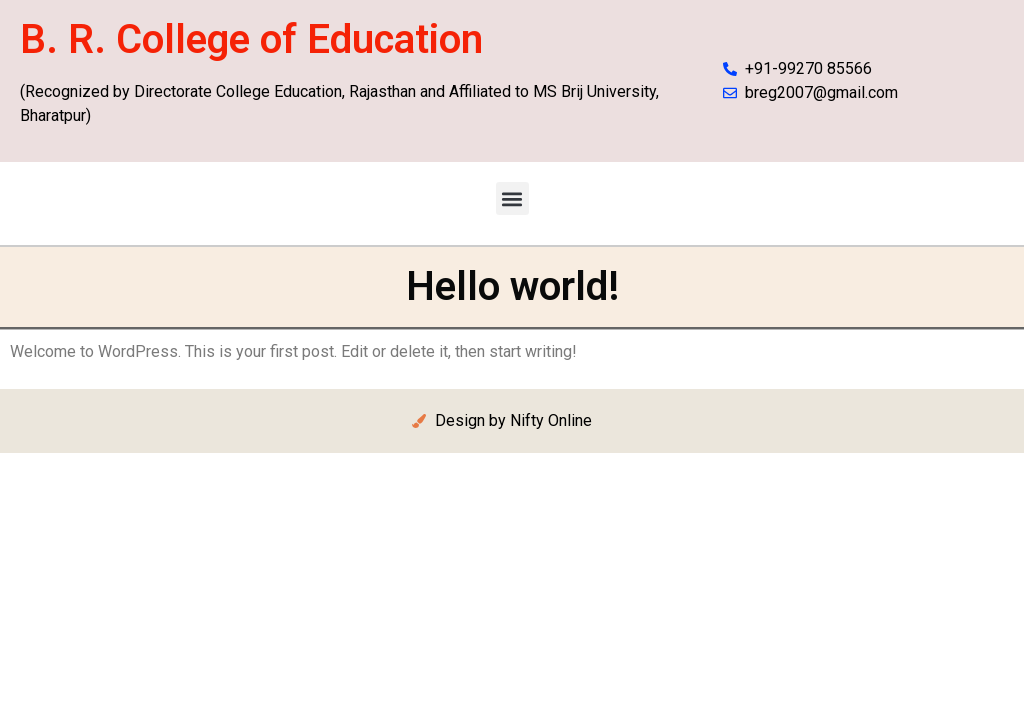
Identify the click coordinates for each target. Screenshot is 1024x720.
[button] (512, 198)
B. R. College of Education (251, 39)
